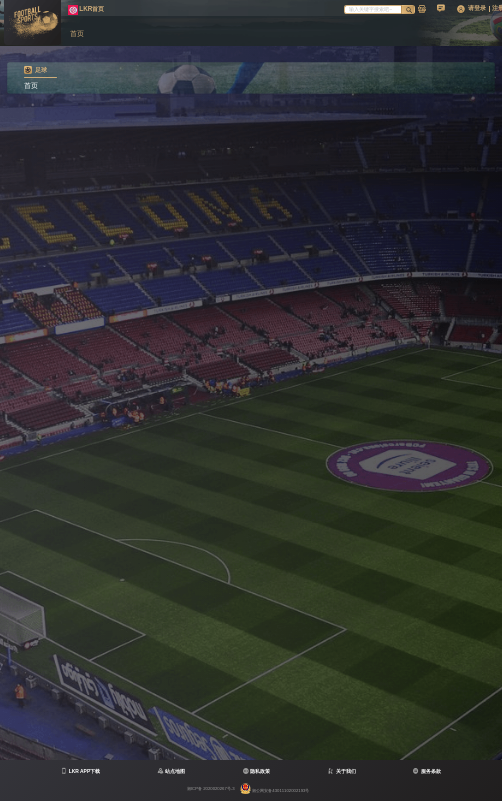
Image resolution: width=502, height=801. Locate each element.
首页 (31, 86)
